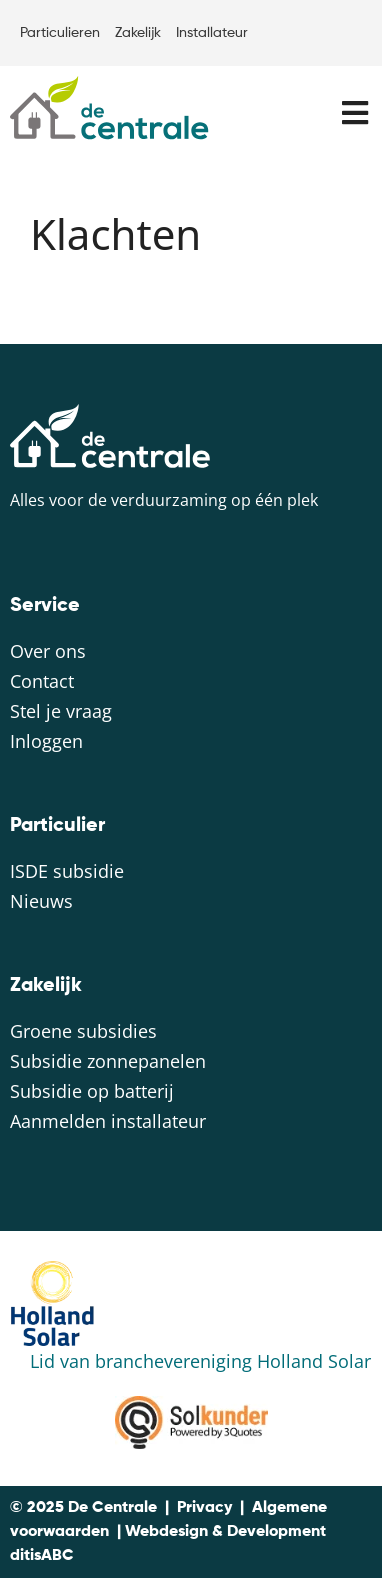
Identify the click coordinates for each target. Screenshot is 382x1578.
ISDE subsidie (67, 871)
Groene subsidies (83, 1031)
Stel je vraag (61, 711)
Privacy (204, 1508)
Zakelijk (138, 33)
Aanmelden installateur (108, 1121)
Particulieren (60, 33)
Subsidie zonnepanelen (108, 1061)
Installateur (212, 33)
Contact (42, 681)
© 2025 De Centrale (83, 1508)
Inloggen (46, 741)
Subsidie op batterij (92, 1091)
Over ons (48, 651)
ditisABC (42, 1556)
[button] (354, 112)
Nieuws (41, 901)
